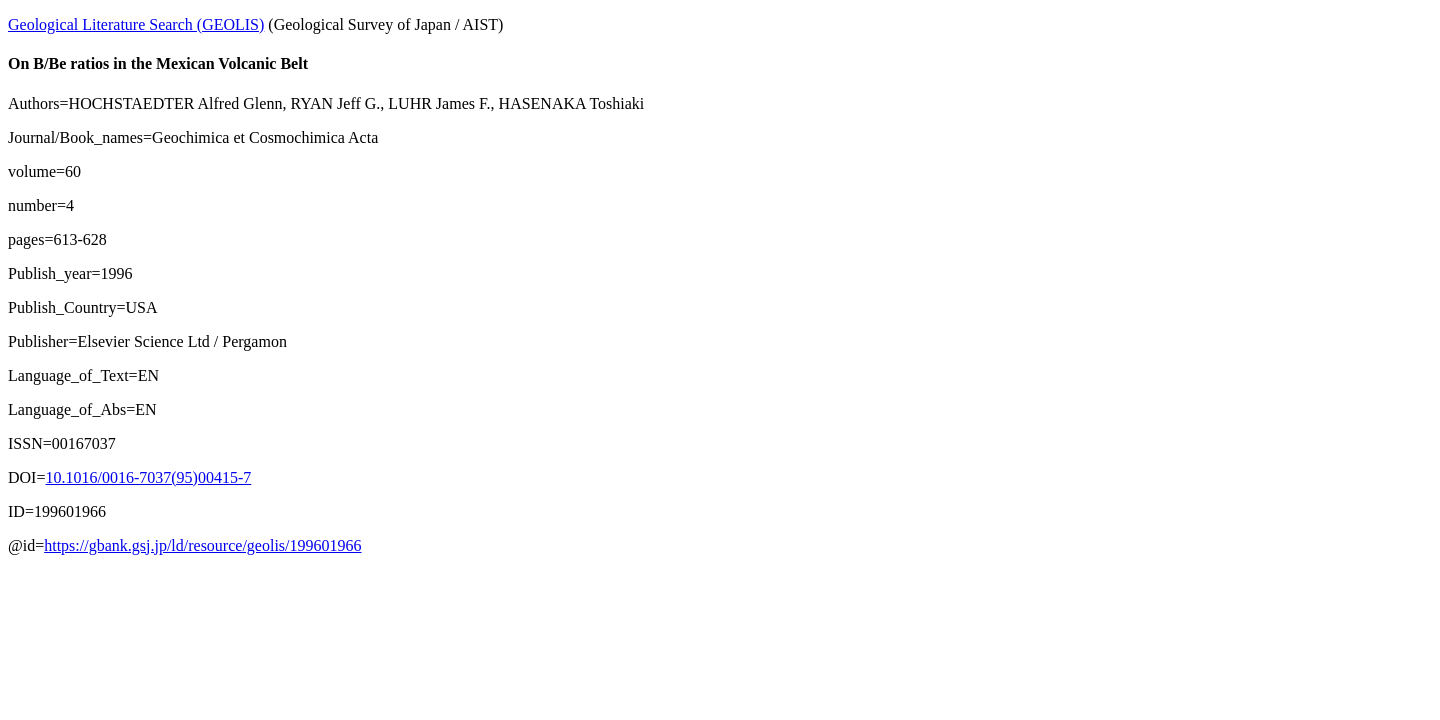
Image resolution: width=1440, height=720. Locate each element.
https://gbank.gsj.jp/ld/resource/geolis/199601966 (202, 545)
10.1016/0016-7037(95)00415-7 (148, 477)
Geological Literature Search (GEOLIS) (136, 24)
